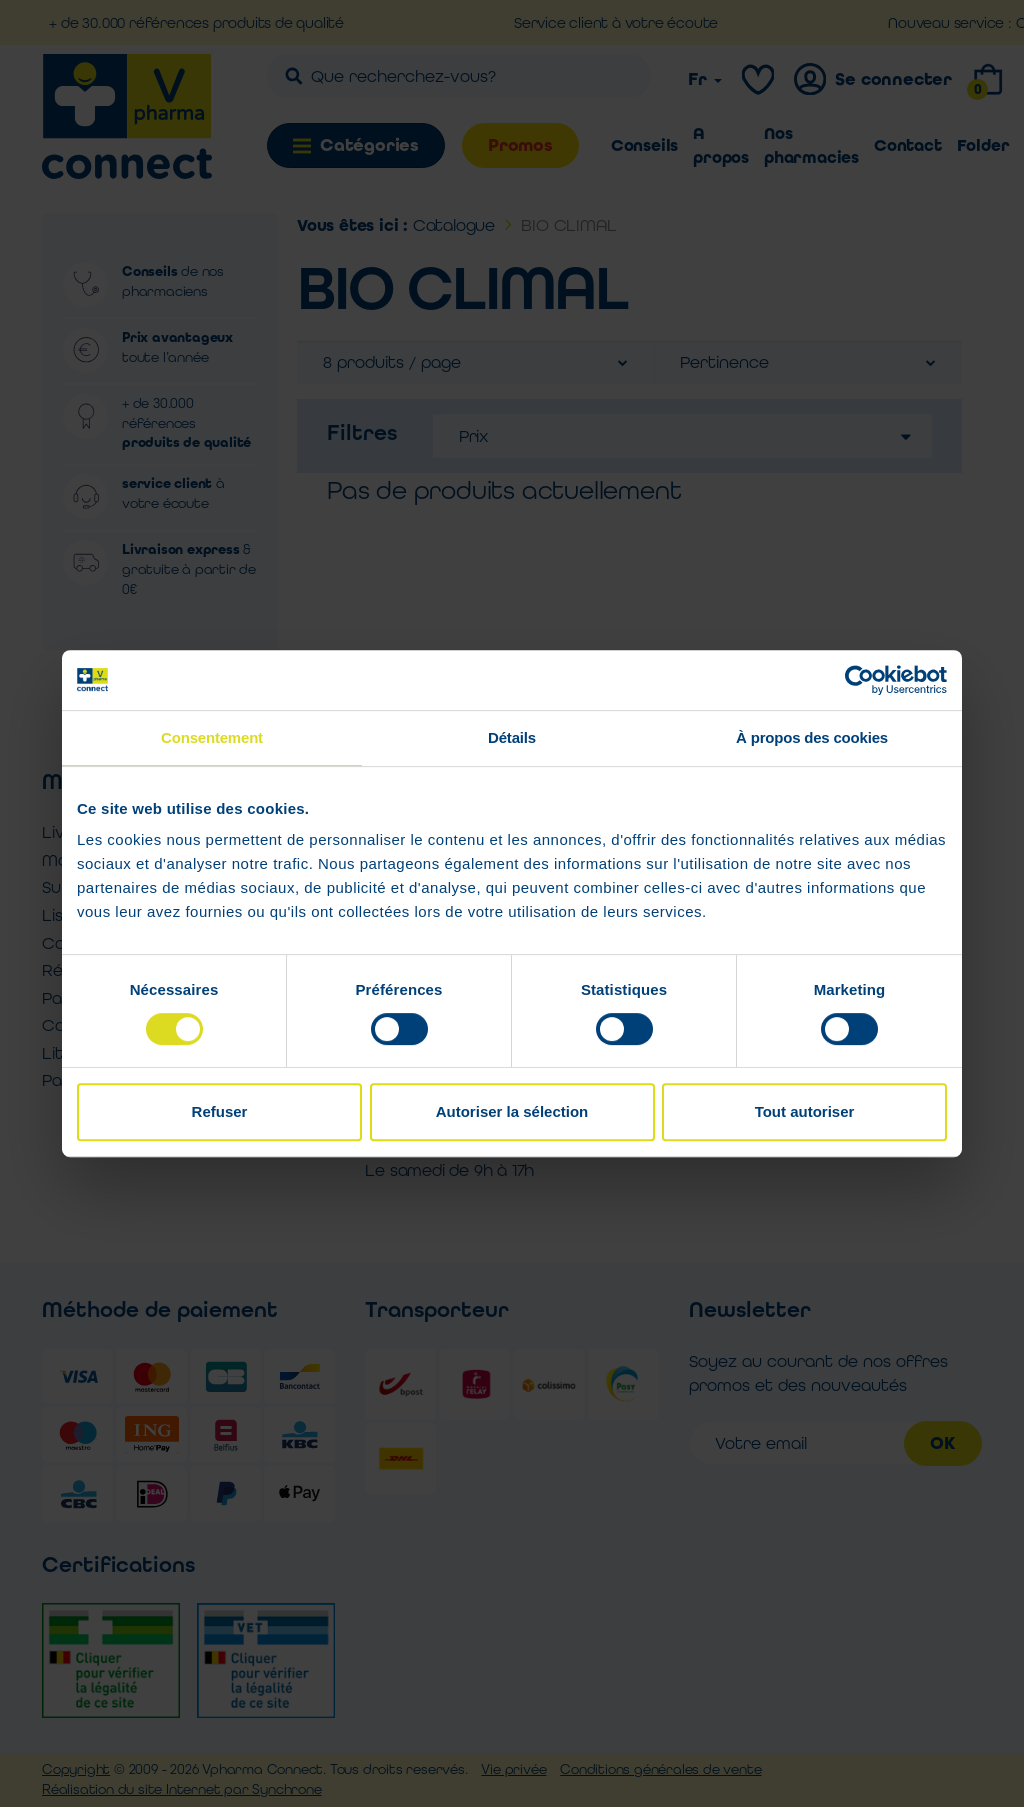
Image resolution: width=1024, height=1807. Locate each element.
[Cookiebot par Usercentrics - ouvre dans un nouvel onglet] (859, 680)
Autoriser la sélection (512, 1111)
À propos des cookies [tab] (812, 737)
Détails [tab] (512, 737)
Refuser (220, 1111)
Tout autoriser (805, 1111)
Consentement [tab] (212, 737)
